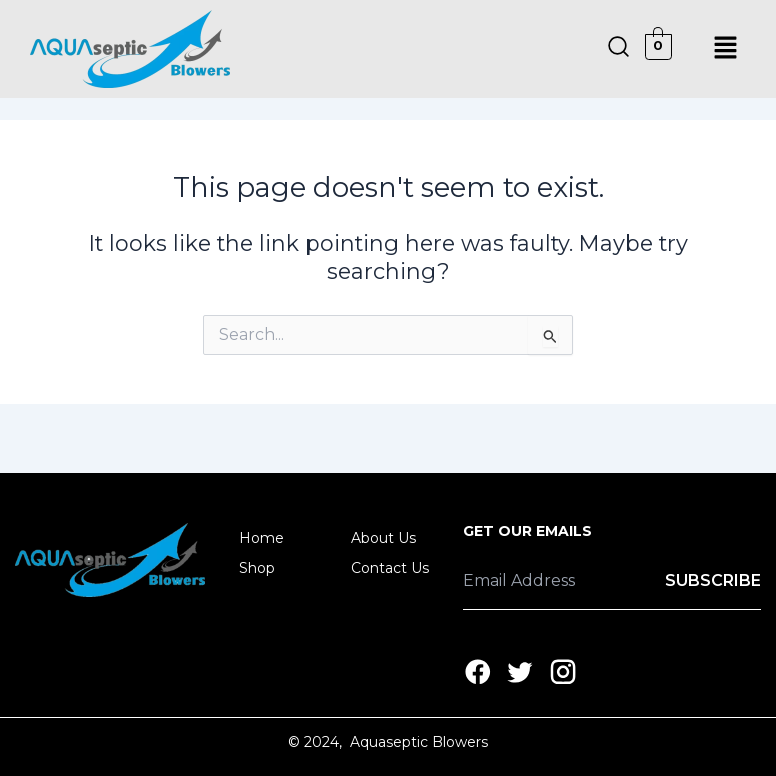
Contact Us (390, 568)
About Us (383, 538)
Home (261, 538)
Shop (268, 568)
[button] (726, 49)
